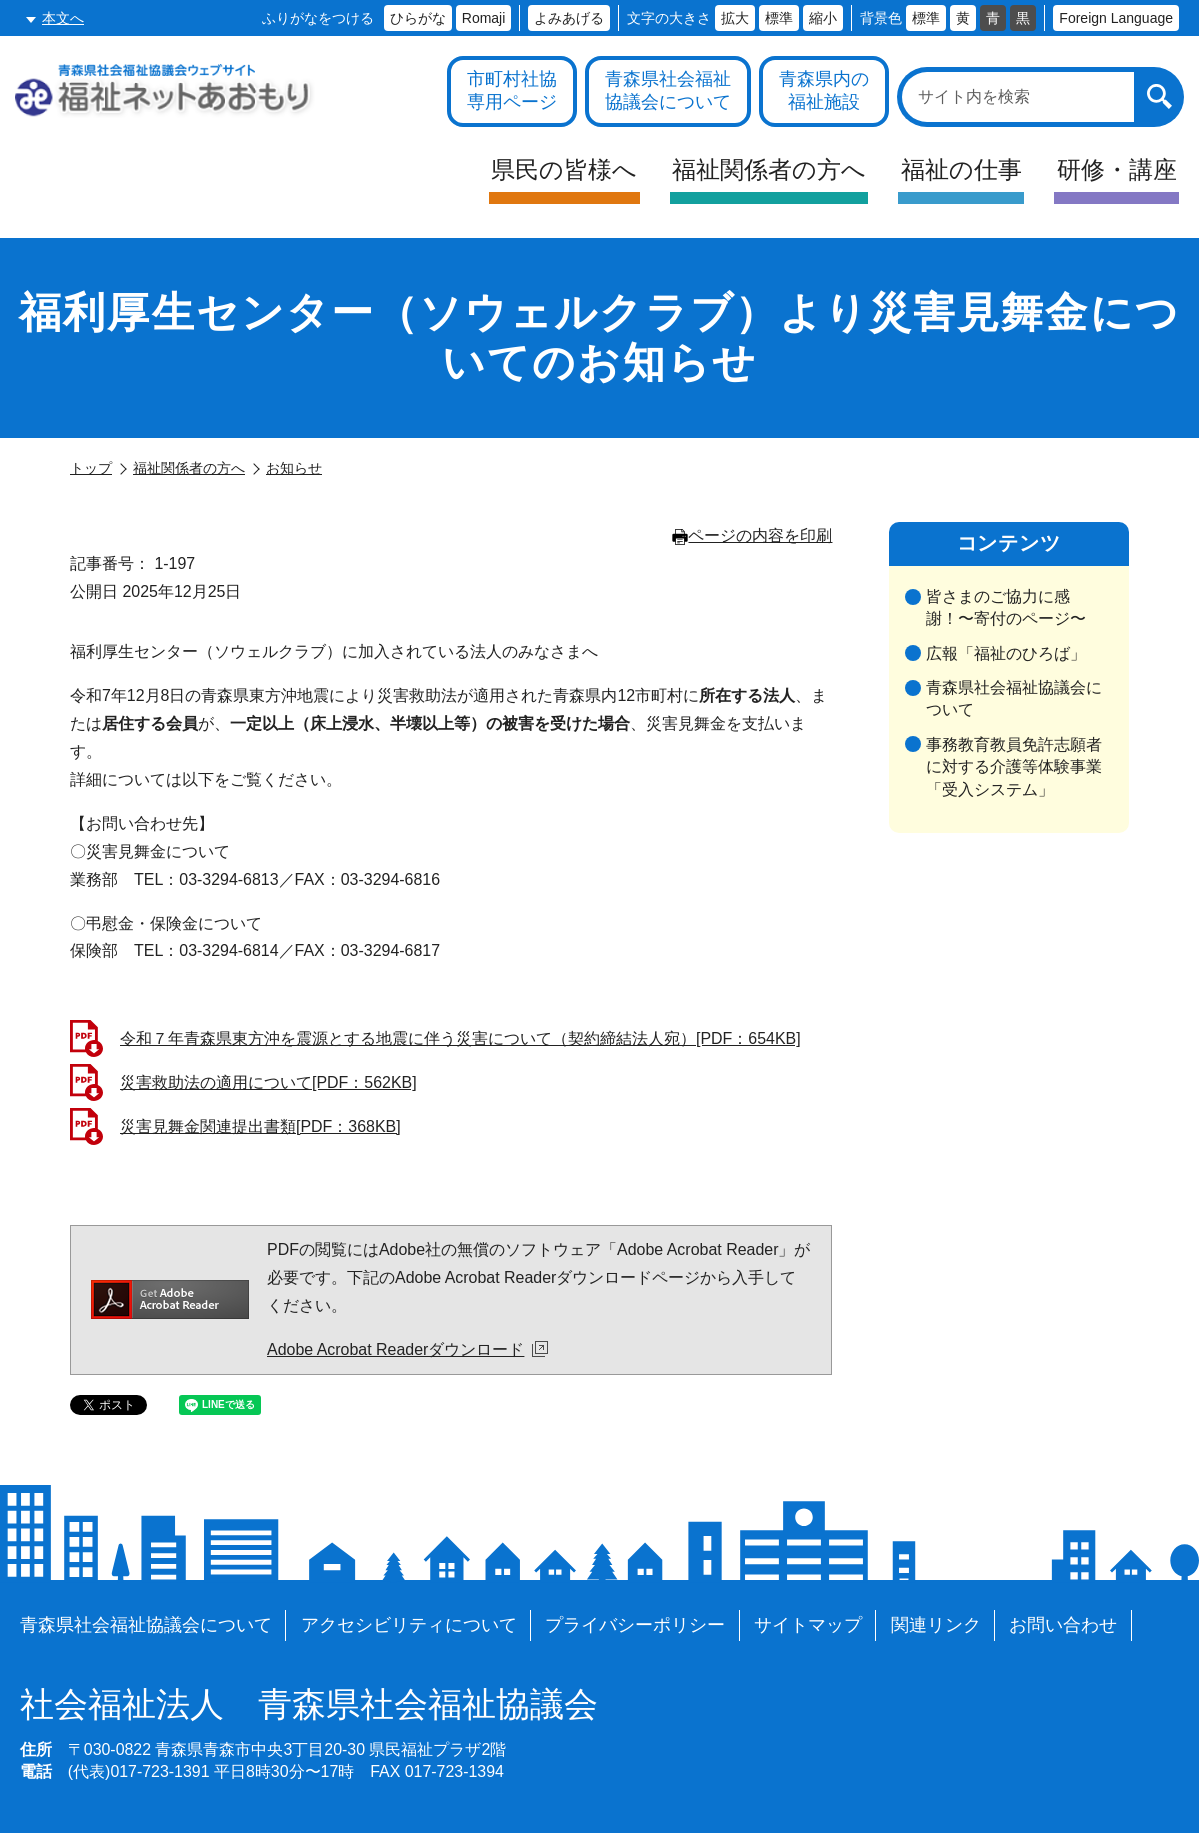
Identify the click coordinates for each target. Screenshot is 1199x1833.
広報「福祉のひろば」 (1006, 653)
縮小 (823, 18)
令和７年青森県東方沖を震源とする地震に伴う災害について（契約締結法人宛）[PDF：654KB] (460, 1038)
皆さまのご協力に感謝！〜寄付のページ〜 (1006, 607)
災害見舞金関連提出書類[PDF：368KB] (260, 1126)
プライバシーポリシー (635, 1625)
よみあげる (569, 18)
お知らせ (294, 468)
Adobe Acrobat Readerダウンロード (407, 1349)
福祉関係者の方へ (189, 468)
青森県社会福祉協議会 (309, 1705)
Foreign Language (1116, 18)
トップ (91, 468)
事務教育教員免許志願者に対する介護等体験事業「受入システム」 (1014, 767)
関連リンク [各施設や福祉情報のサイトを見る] (936, 1625)
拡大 (735, 18)
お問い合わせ (1063, 1625)
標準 (779, 18)
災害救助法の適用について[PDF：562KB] (268, 1082)
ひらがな (418, 18)
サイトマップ (808, 1625)
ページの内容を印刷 (752, 535)
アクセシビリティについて (409, 1625)
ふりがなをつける (318, 18)
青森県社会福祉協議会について (1014, 698)
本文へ (63, 18)
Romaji (484, 18)
